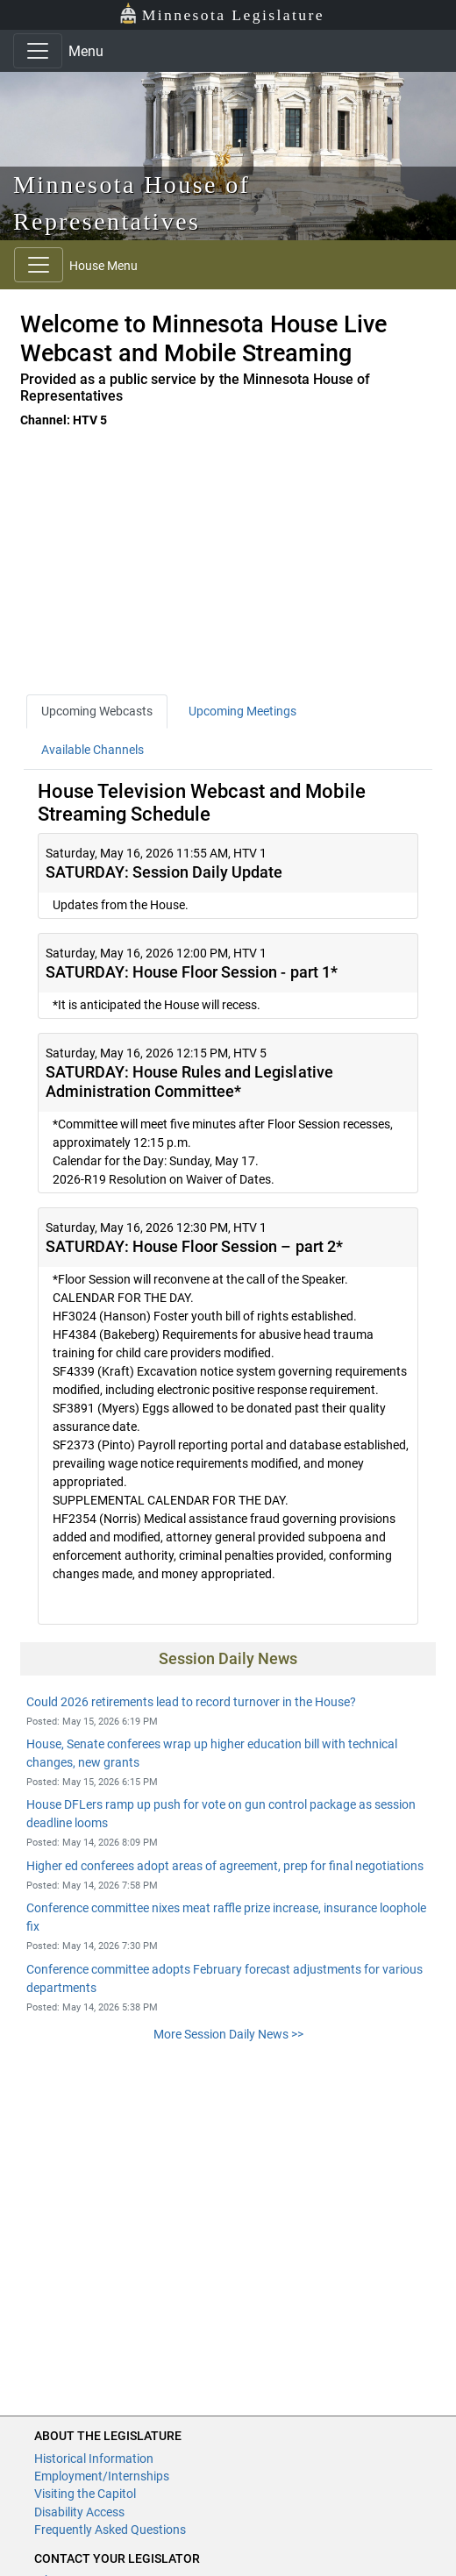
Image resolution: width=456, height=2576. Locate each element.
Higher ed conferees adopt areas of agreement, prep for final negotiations (225, 1866)
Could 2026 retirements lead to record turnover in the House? (191, 1702)
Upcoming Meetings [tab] (242, 711)
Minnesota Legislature (221, 14)
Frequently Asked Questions (110, 2530)
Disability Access (79, 2512)
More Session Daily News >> (228, 2034)
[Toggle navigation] (37, 50)
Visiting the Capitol (85, 2494)
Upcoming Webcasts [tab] (97, 711)
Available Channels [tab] (92, 750)
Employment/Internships (101, 2476)
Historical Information (93, 2458)
